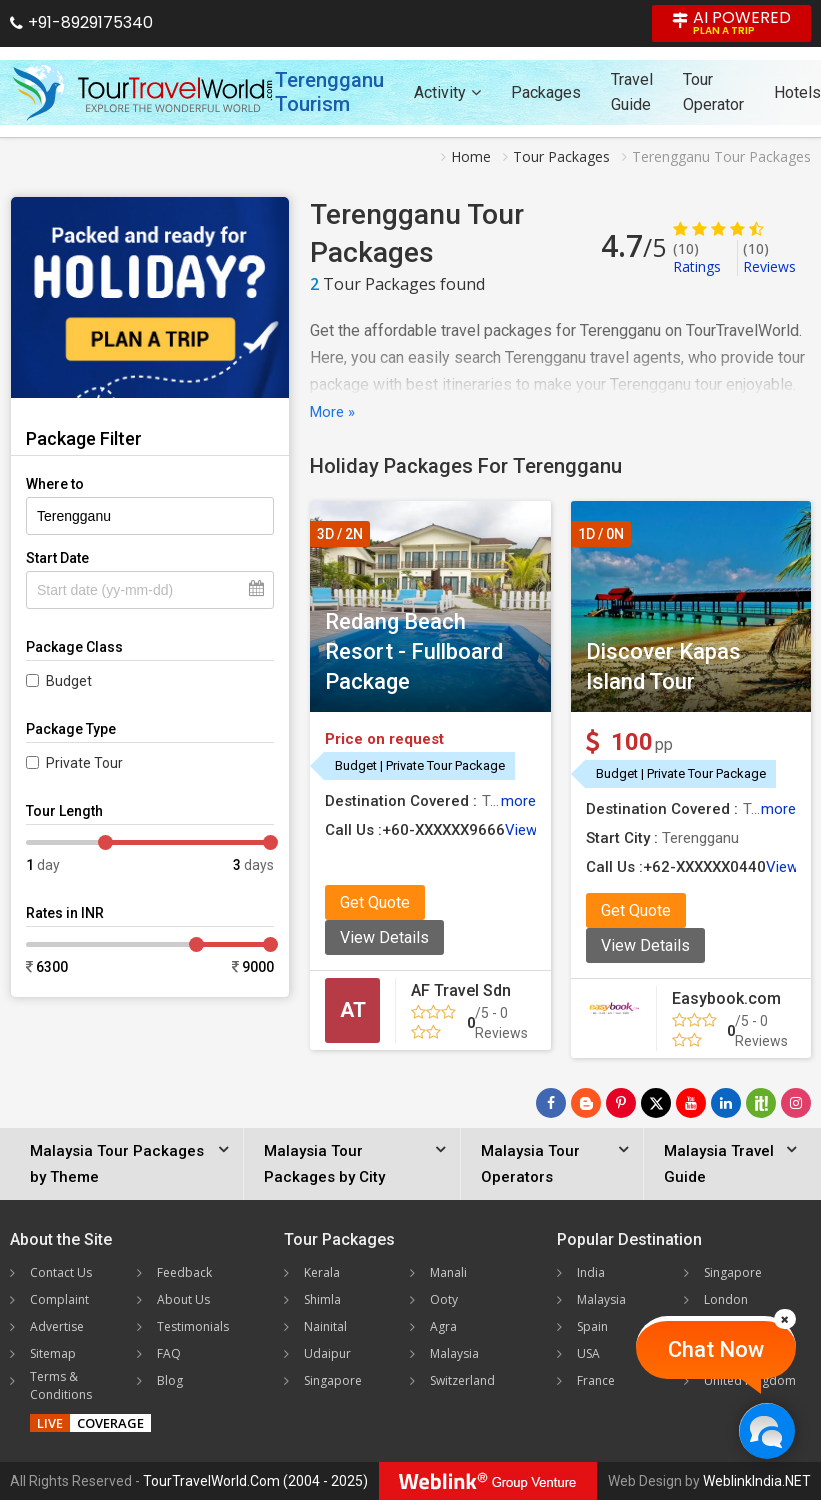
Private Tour (84, 763)
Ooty (444, 1299)
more (518, 801)
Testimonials (193, 1326)
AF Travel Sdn (461, 990)
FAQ (169, 1353)
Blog (170, 1380)
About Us (183, 1299)
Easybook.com (726, 998)
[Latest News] (586, 1103)
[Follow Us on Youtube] (691, 1103)
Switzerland (462, 1380)
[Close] (785, 1319)
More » (332, 412)
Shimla (322, 1299)
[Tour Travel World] (142, 92)
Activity (447, 92)
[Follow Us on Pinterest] (621, 1103)
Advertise (57, 1326)
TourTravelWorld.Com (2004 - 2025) (255, 1481)
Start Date (57, 558)
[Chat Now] (766, 1430)
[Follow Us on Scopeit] (761, 1103)
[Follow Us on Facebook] (551, 1103)
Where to (55, 484)
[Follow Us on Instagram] (796, 1103)
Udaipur (327, 1353)
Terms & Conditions (61, 1385)
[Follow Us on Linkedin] (726, 1103)
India (591, 1272)
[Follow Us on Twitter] (656, 1103)
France (596, 1380)
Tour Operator (713, 92)
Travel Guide (632, 92)
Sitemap (53, 1353)
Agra (443, 1326)
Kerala (322, 1272)
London (726, 1299)
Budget (69, 681)
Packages (546, 92)
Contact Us (61, 1272)
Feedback (184, 1272)
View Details (384, 937)
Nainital (325, 1326)
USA (588, 1353)
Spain (592, 1326)
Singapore (333, 1380)
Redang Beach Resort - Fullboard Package (414, 651)
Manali (448, 1272)
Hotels (797, 92)
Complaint (59, 1299)
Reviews (769, 257)
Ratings (697, 257)
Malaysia (454, 1353)
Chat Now (716, 1349)
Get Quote (375, 902)
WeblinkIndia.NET (757, 1481)
